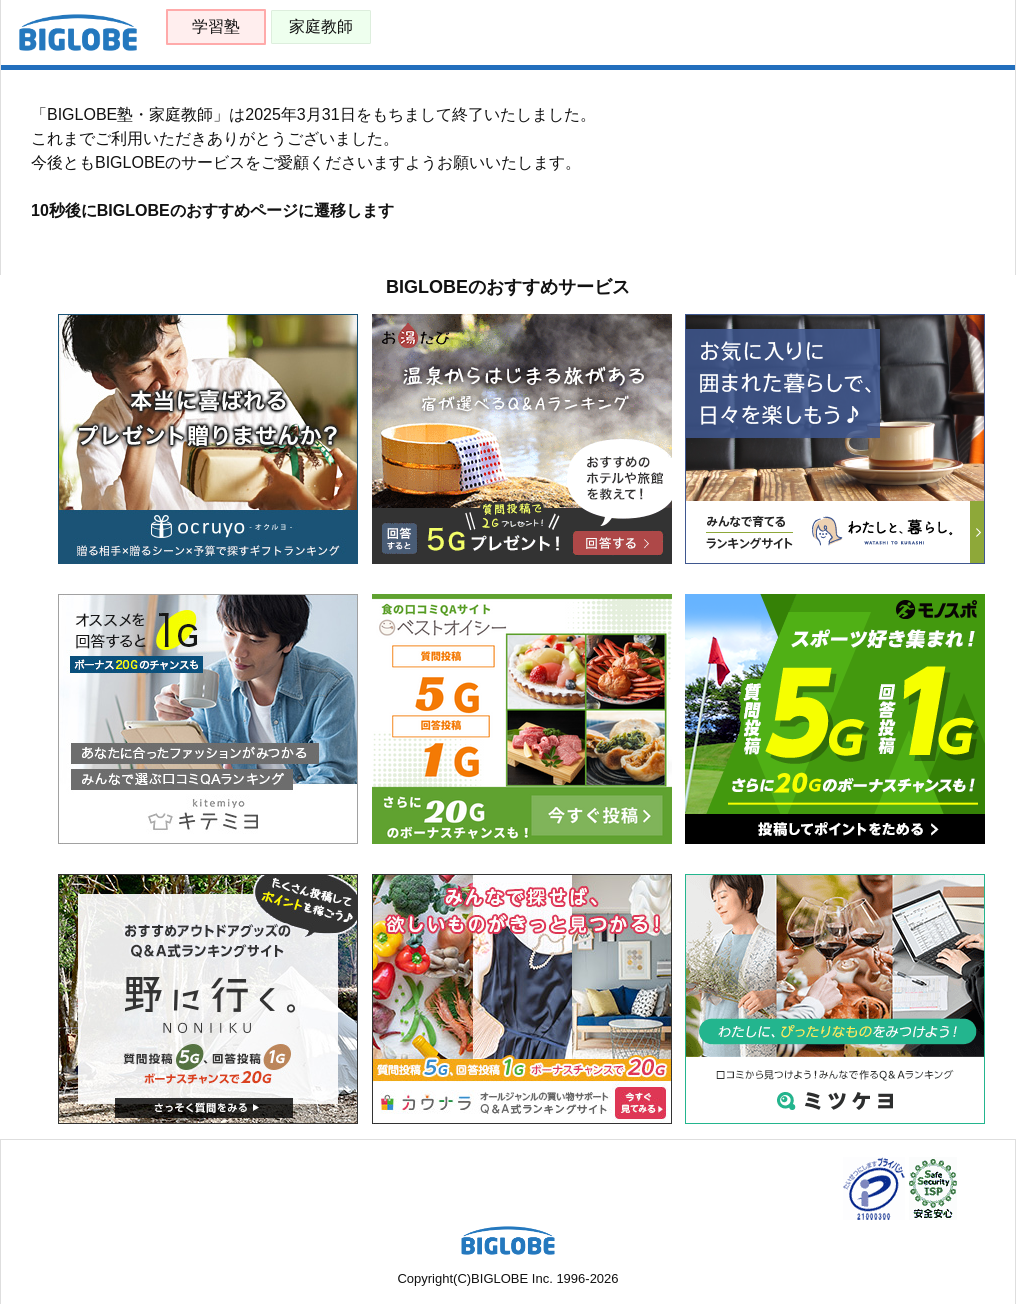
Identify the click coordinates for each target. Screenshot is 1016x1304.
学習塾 (216, 26)
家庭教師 (321, 26)
